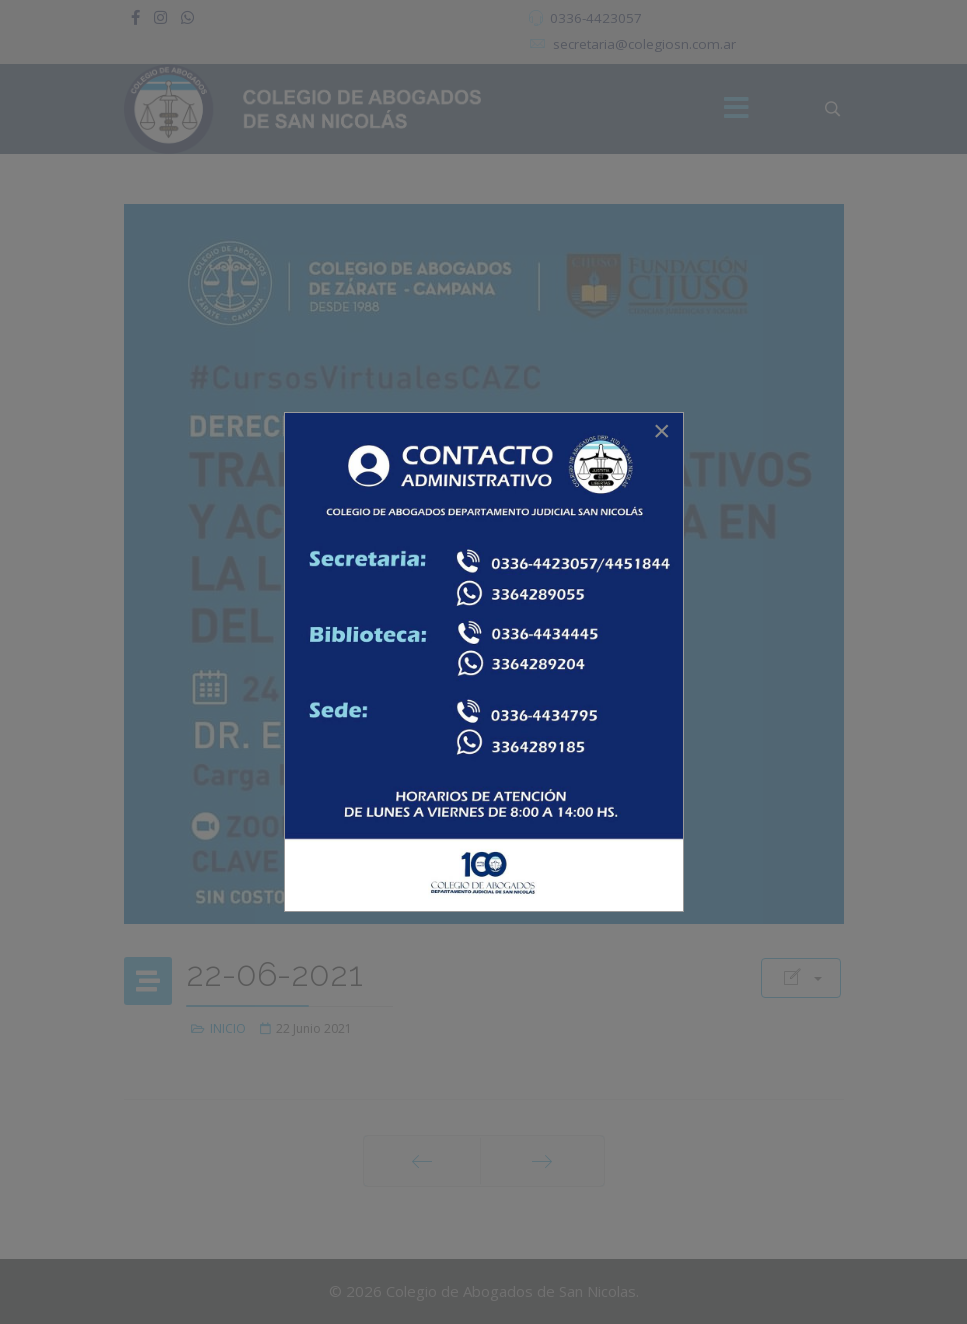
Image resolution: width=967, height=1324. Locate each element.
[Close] (662, 431)
